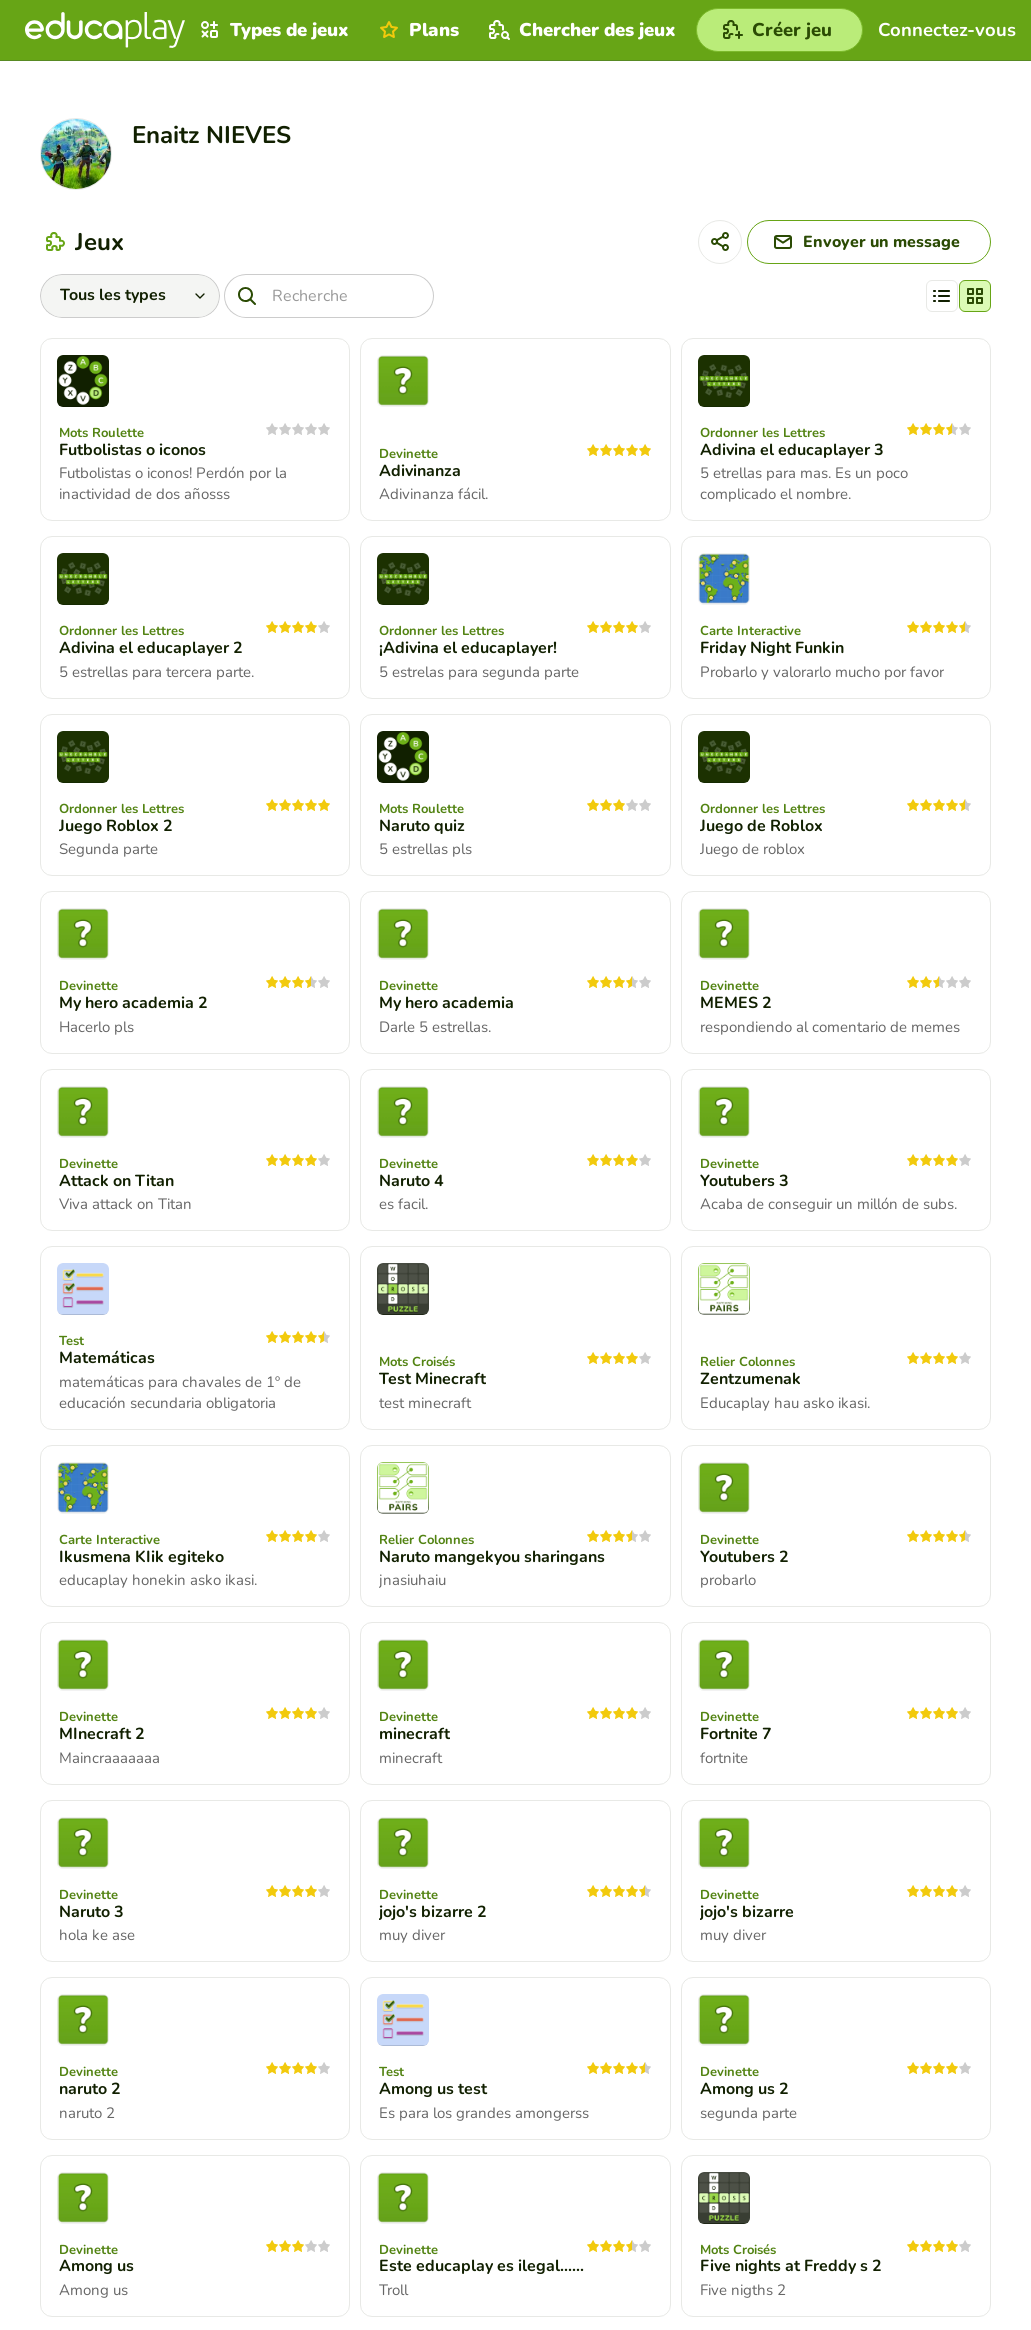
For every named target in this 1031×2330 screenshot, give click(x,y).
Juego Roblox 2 (116, 826)
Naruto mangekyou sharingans (492, 1557)
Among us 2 (744, 2089)
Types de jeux (272, 30)
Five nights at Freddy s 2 (791, 2266)
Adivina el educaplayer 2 (151, 648)
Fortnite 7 (736, 1734)
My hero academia (446, 1003)
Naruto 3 (91, 1912)
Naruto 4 (411, 1181)
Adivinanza (420, 471)
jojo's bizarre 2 (433, 1912)
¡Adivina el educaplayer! (468, 648)
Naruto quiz (422, 826)
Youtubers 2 (744, 1557)
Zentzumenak (750, 1379)
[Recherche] (329, 296)
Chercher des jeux (580, 30)
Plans (416, 30)
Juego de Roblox (761, 826)
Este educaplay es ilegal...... (481, 2266)
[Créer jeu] (779, 30)
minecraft (414, 1734)
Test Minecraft (432, 1379)
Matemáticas (107, 1358)
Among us (96, 2266)
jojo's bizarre (747, 1912)
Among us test (433, 2089)
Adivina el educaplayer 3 (792, 450)
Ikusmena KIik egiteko (141, 1557)
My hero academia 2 (133, 1003)
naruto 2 (90, 2089)
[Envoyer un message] (869, 242)
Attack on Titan (116, 1181)
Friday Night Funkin (772, 648)
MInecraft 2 (102, 1734)
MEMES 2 (736, 1003)
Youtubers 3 (744, 1181)
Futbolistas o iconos (132, 450)
